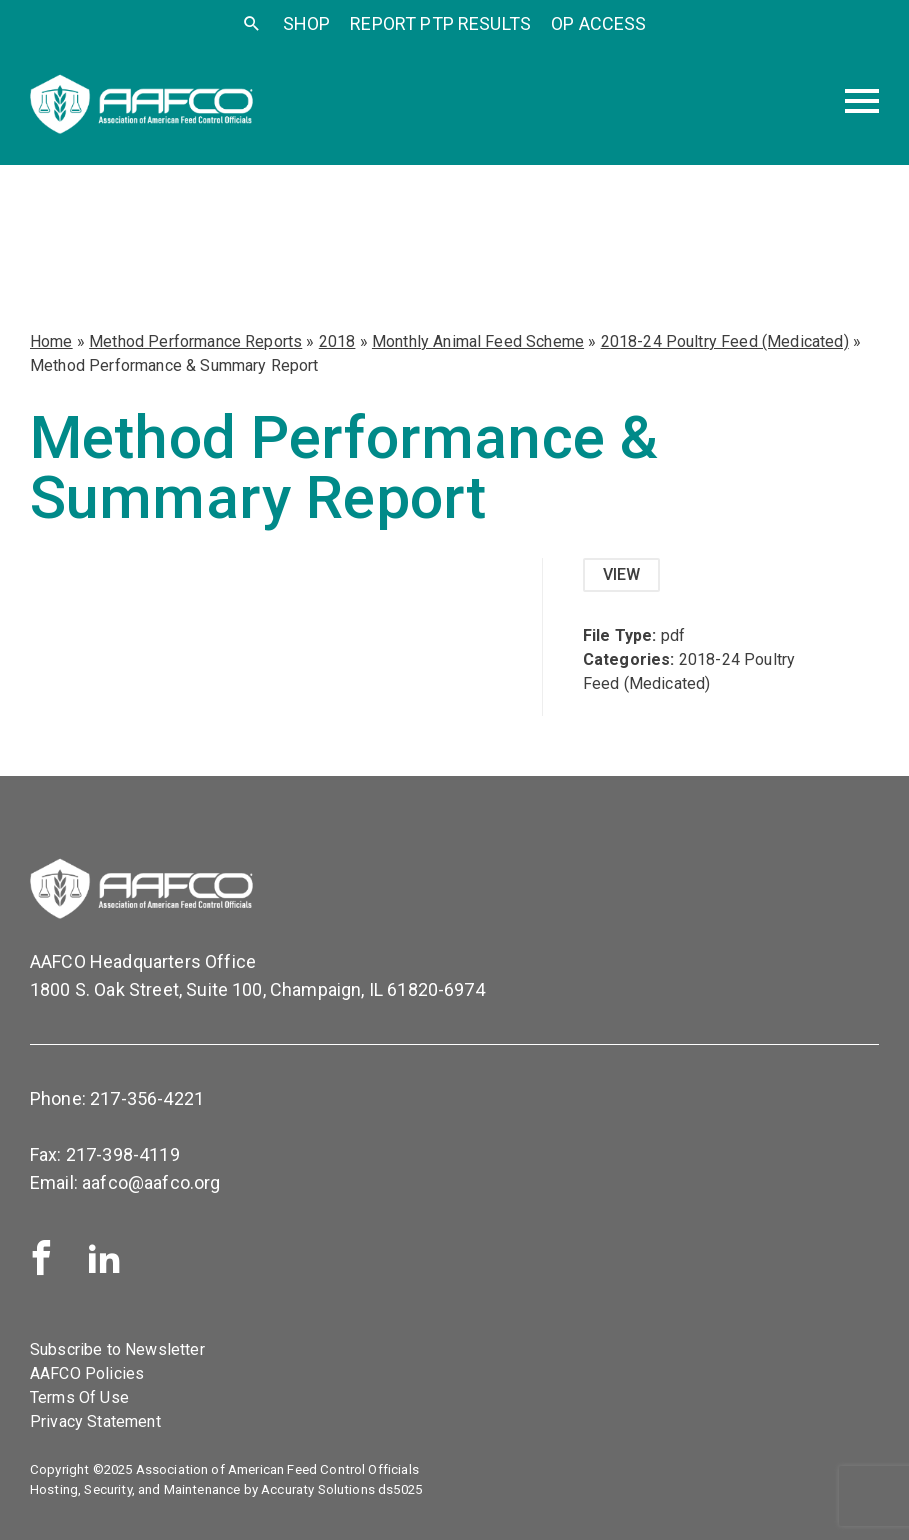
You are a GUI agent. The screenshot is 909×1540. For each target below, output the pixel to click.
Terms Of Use (79, 1397)
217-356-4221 (147, 1098)
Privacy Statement (95, 1421)
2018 (337, 341)
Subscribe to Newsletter (117, 1349)
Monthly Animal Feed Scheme (478, 341)
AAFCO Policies (87, 1373)
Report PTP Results (440, 23)
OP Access (598, 23)
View (622, 574)
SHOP (307, 23)
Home (51, 341)
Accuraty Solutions (318, 1489)
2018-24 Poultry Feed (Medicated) (725, 341)
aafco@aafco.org (151, 1182)
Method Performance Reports (195, 341)
